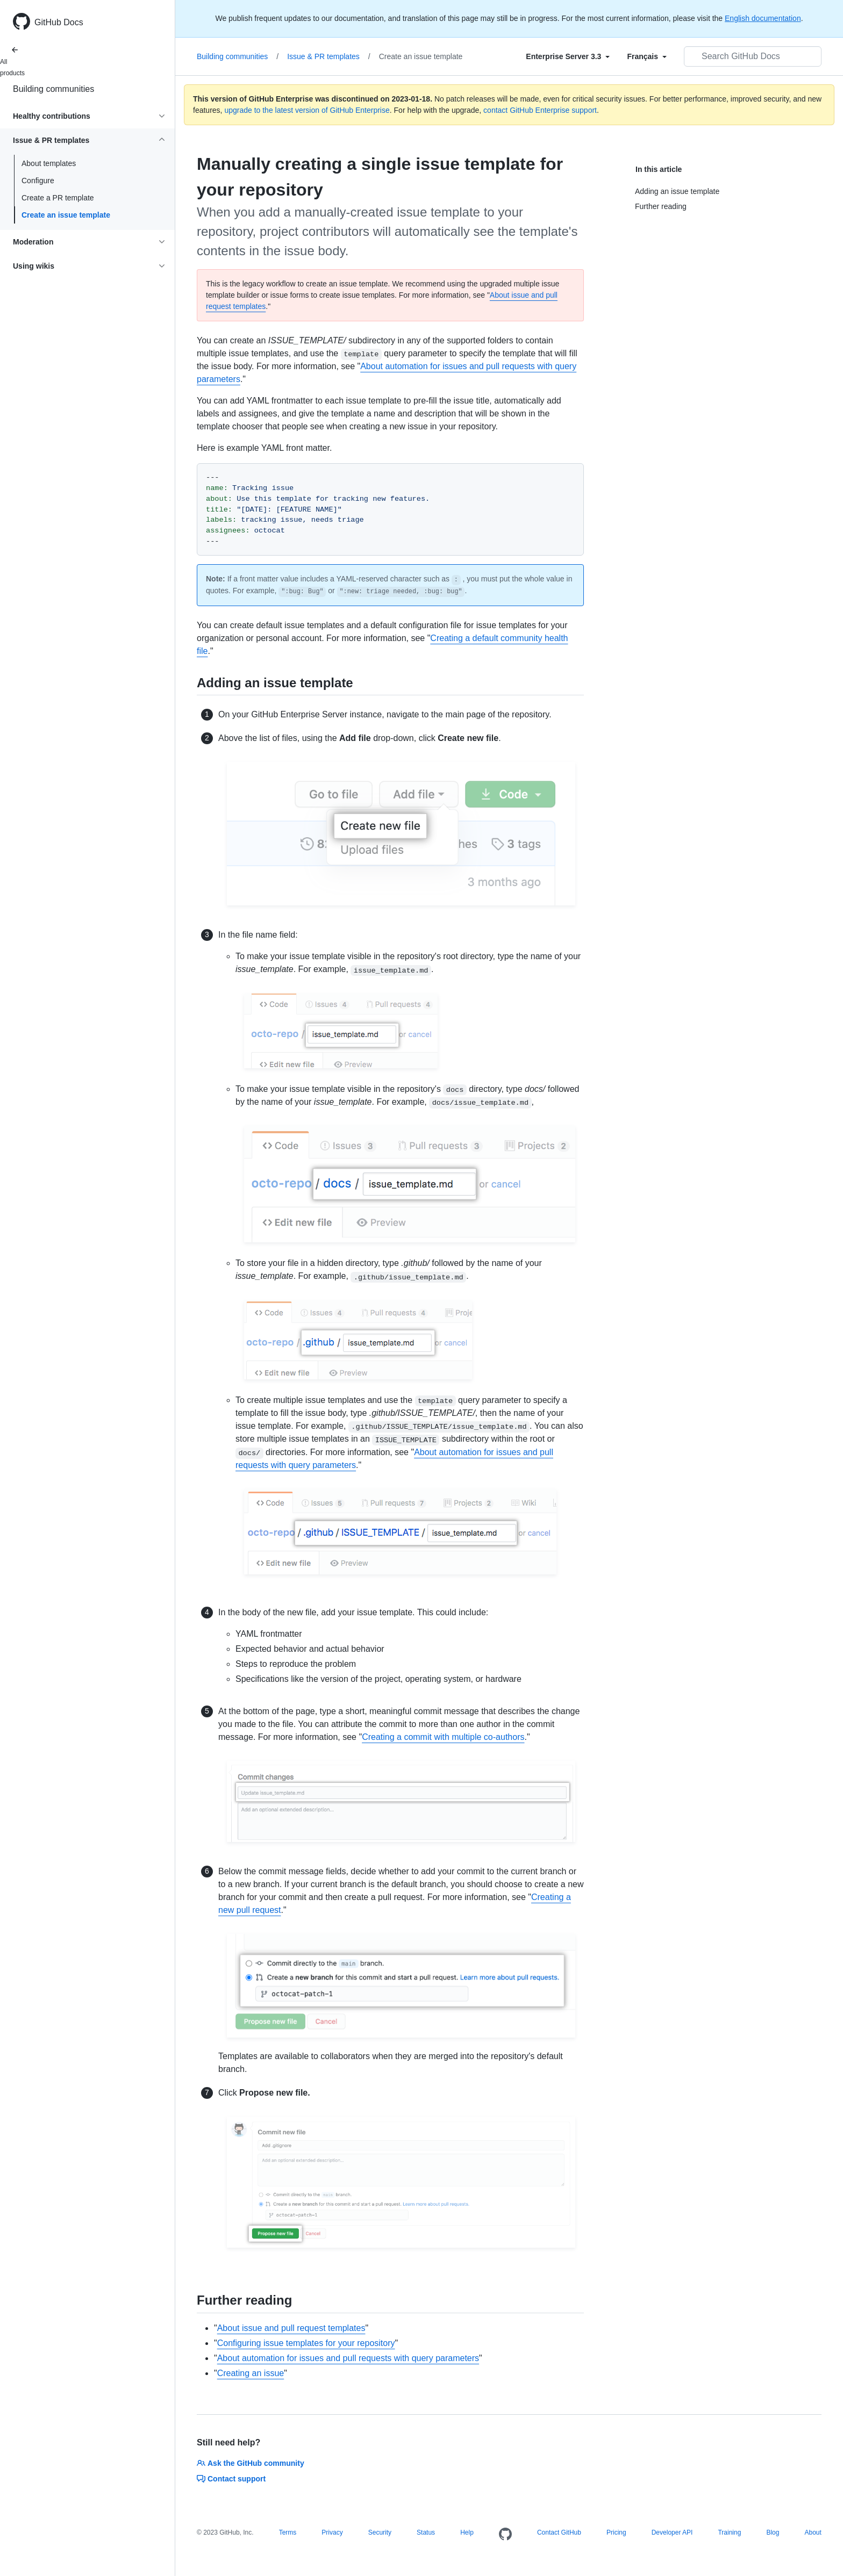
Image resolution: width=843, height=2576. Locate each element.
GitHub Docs (58, 22)
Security (379, 2532)
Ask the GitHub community (250, 2463)
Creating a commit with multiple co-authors (443, 1737)
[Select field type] (567, 56)
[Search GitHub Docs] (752, 56)
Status (426, 2532)
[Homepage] (505, 2535)
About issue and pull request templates (291, 2328)
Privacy (332, 2532)
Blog (772, 2532)
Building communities (53, 88)
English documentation (763, 18)
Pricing (616, 2532)
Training (729, 2532)
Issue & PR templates (328, 56)
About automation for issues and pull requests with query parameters (348, 2358)
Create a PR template (58, 197)
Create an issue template (66, 215)
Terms (288, 2532)
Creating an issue (250, 2373)
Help (467, 2532)
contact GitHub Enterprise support (540, 110)
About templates (49, 163)
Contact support (231, 2478)
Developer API (672, 2532)
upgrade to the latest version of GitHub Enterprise (306, 110)
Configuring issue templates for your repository (306, 2343)
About (812, 2532)
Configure (38, 180)
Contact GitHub (559, 2532)
